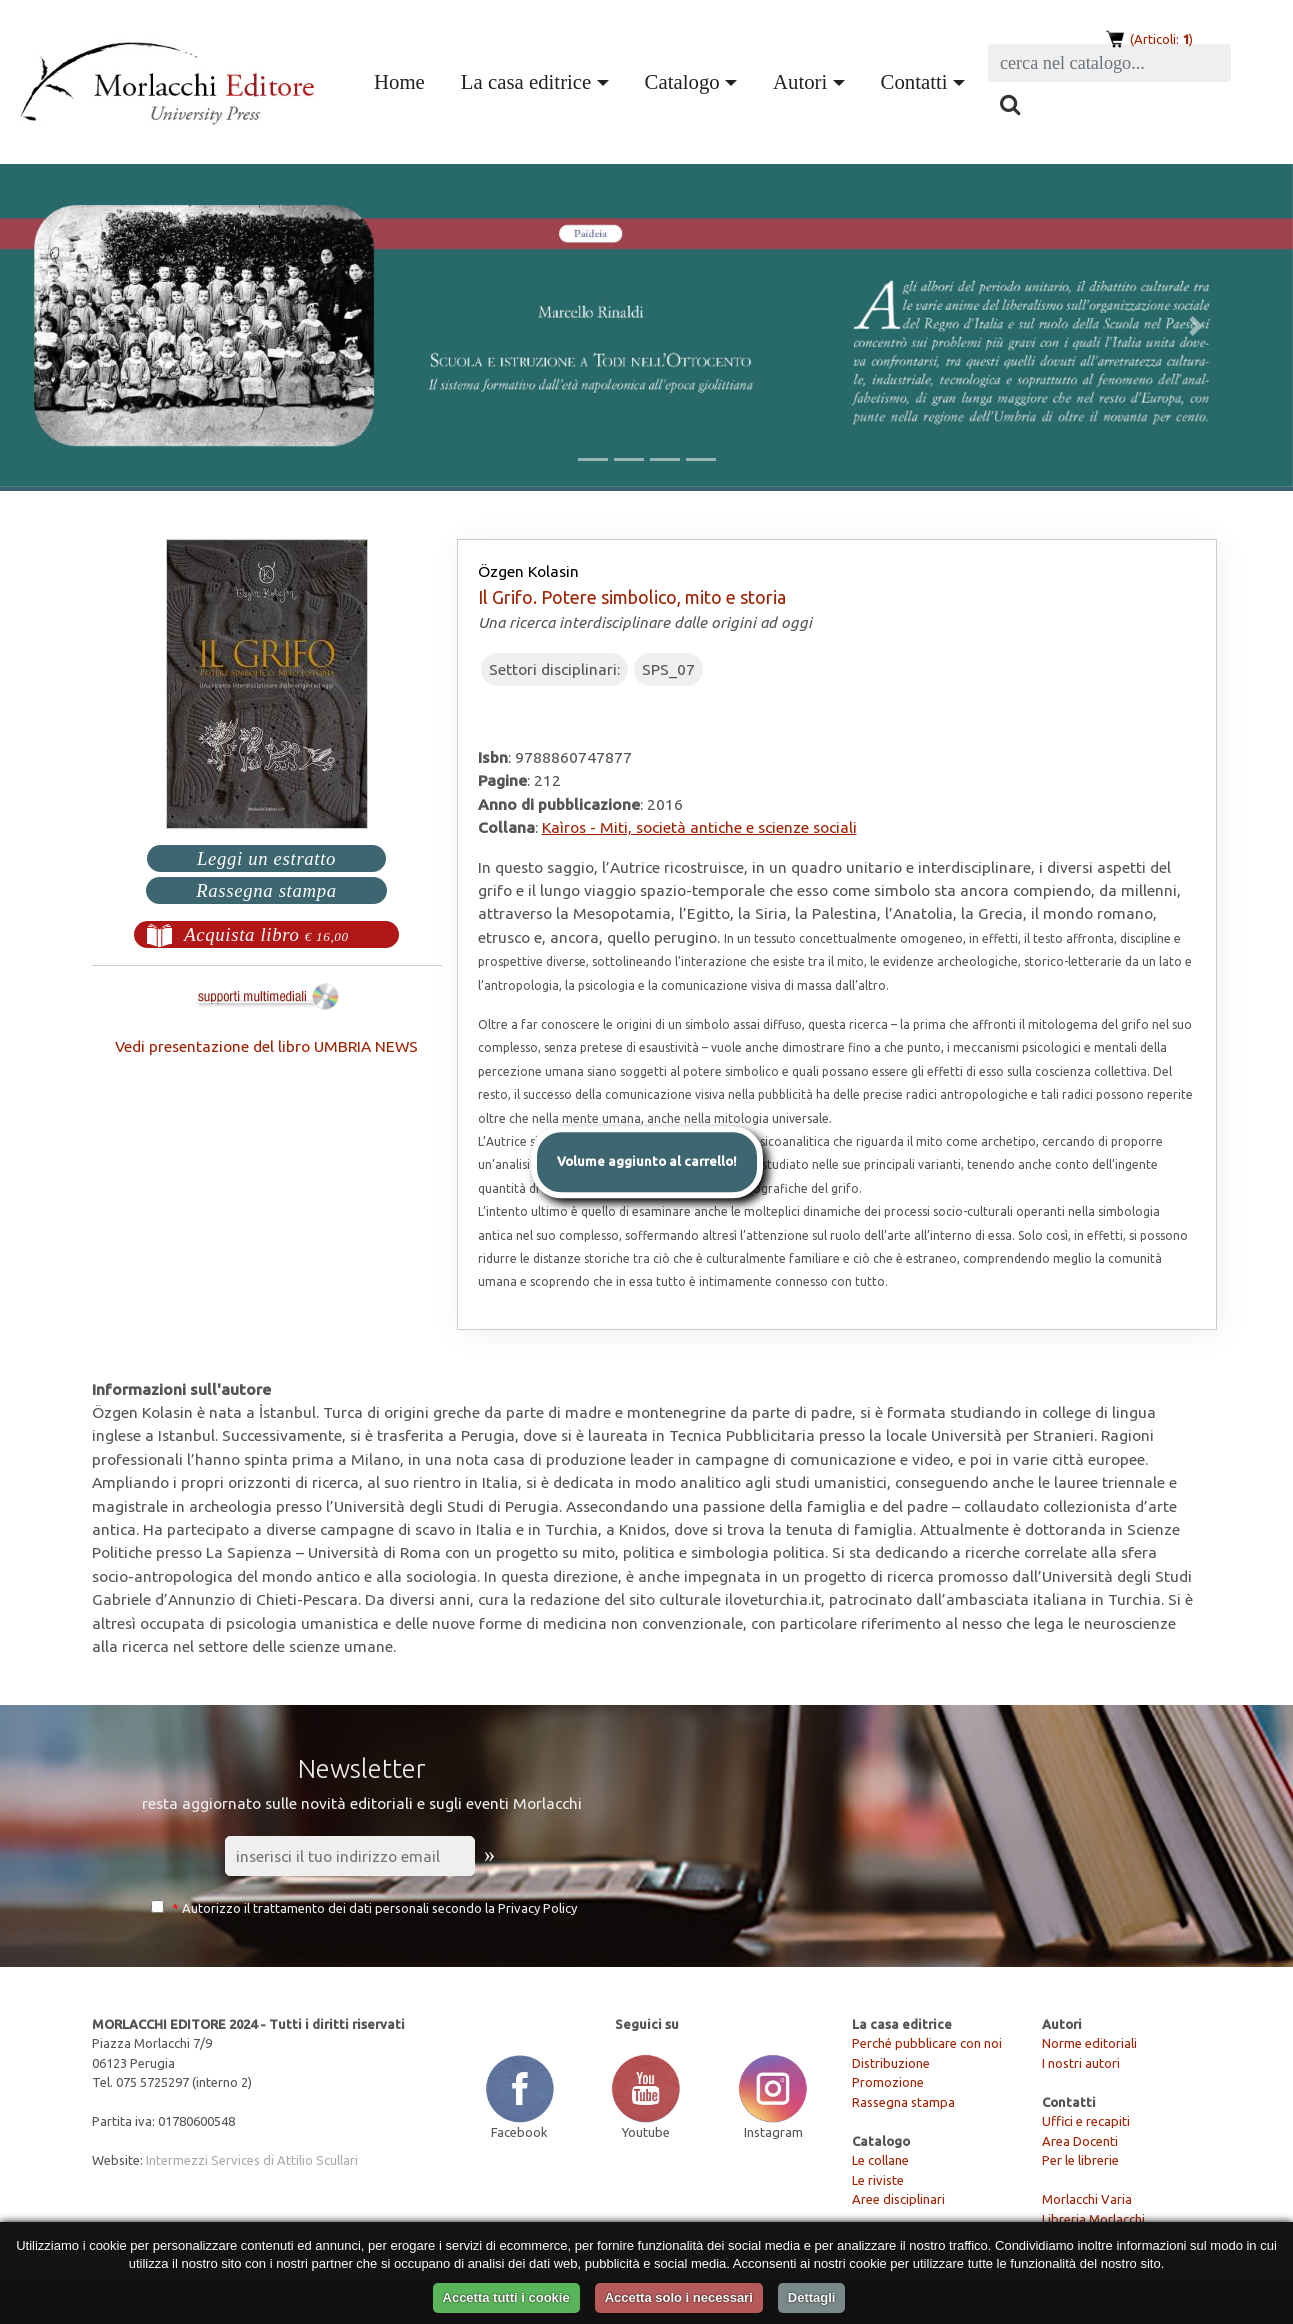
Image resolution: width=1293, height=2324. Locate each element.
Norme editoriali (1089, 2043)
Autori (800, 81)
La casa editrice (526, 81)
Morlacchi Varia (1087, 2199)
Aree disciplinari (898, 2199)
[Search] (1109, 63)
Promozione (888, 2082)
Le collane (880, 2160)
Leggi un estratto (266, 858)
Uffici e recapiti (1086, 2121)
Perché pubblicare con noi (927, 2043)
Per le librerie (1080, 2160)
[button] (97, 325)
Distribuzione (891, 2063)
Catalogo (682, 81)
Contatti (914, 81)
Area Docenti (1080, 2141)
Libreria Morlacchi (1093, 2219)
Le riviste (878, 2180)
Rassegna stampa (266, 890)
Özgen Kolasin (528, 571)
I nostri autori (1081, 2063)
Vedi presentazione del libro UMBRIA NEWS (266, 1046)
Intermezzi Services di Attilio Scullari (252, 2160)
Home (403, 79)
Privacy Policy (537, 1908)
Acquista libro (266, 934)
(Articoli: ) (1160, 39)
